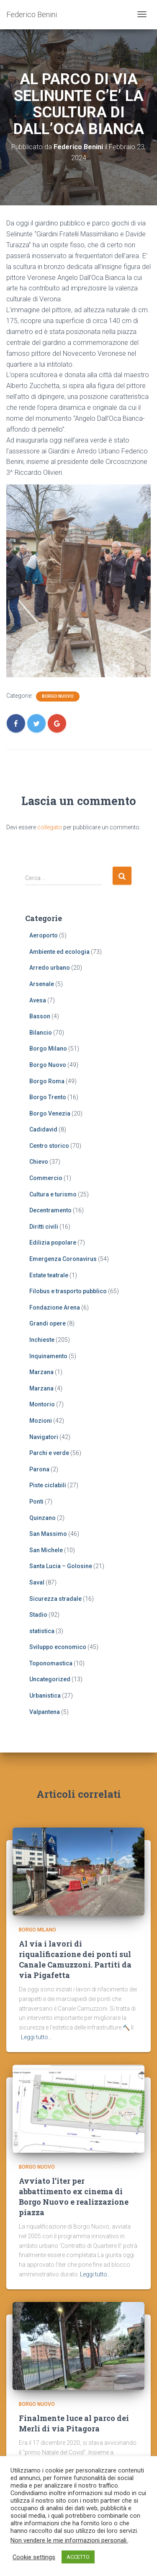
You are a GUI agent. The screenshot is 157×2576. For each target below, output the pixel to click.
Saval (36, 1582)
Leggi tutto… (36, 2037)
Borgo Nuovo (58, 696)
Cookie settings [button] (34, 2557)
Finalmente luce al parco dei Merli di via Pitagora (74, 2423)
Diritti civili (43, 1226)
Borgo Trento (47, 1097)
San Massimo (48, 1533)
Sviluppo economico (57, 1647)
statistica (41, 1631)
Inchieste (41, 1339)
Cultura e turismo (53, 1194)
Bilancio (40, 1032)
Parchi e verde (49, 1453)
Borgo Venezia (49, 1113)
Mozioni (40, 1420)
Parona (39, 1469)
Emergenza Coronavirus (63, 1259)
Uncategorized (49, 1679)
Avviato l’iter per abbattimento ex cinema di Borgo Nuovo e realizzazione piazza (74, 2197)
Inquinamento (48, 1356)
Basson (39, 1016)
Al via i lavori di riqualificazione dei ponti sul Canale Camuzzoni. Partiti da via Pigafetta (75, 1960)
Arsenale (41, 984)
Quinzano (42, 1518)
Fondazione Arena (54, 1307)
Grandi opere (47, 1323)
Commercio (45, 1178)
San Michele (46, 1550)
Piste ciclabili (47, 1485)
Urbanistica (45, 1695)
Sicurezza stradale (55, 1598)
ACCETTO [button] (78, 2557)
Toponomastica (50, 1663)
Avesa (37, 1000)
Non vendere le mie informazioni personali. (69, 2540)
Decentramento (50, 1210)
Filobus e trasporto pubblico (68, 1291)
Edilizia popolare (52, 1242)
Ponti (36, 1501)
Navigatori (43, 1437)
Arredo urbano (49, 967)
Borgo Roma (46, 1081)
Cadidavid (43, 1129)
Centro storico (49, 1145)
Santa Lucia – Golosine (60, 1566)
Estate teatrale (48, 1275)
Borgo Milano (48, 1048)
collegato (49, 827)
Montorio (42, 1404)
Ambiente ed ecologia (59, 951)
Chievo (38, 1161)
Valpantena (44, 1712)
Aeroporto (43, 935)
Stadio (38, 1614)
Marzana (41, 1372)
